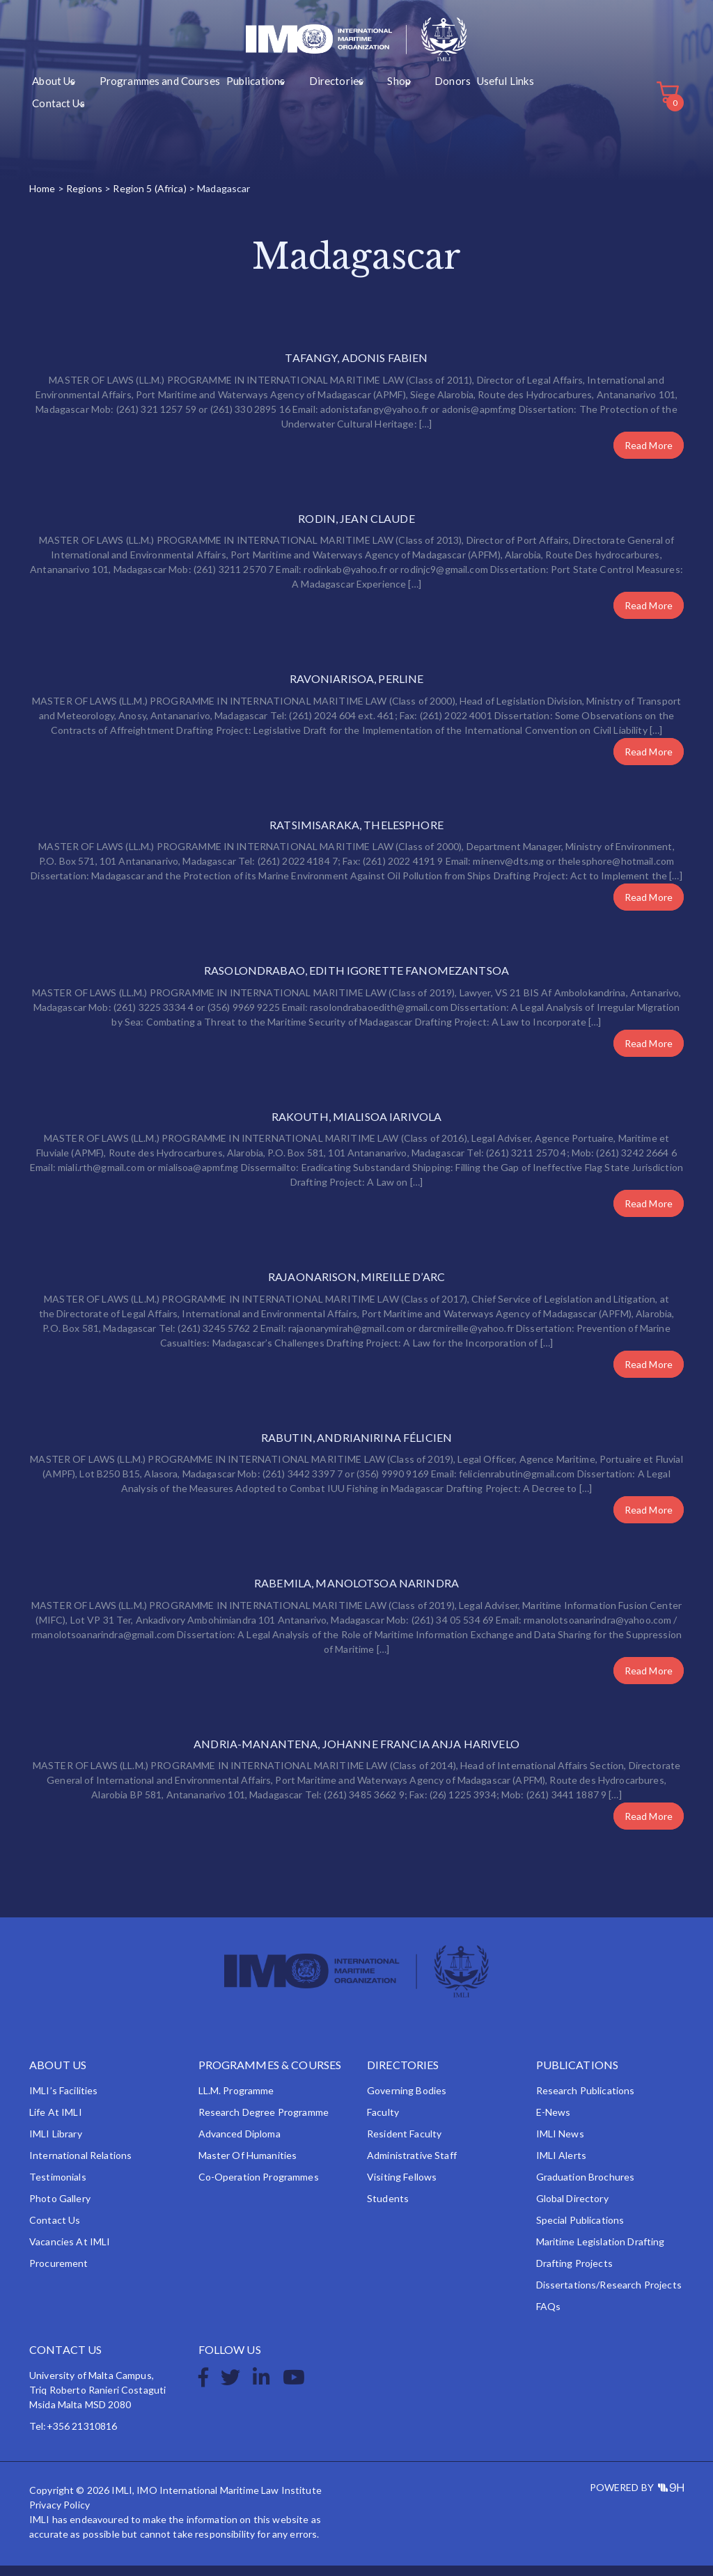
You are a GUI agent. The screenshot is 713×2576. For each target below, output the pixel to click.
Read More (649, 455)
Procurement (58, 2273)
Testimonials (57, 2187)
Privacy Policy (59, 2515)
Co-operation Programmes (258, 2187)
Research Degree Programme (263, 2122)
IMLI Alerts (561, 2165)
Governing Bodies (406, 2101)
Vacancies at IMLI (69, 2252)
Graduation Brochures (585, 2187)
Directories (280, 105)
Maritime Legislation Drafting (600, 2252)
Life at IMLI (55, 2122)
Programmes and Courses (136, 105)
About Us (50, 105)
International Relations (80, 2165)
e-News (553, 2122)
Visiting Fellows (402, 2187)
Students (388, 2209)
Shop (328, 105)
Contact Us (468, 105)
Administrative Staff (412, 2165)
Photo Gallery (60, 2209)
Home (42, 198)
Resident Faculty (404, 2144)
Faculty (383, 2122)
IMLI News (560, 2144)
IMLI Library (55, 2144)
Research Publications (585, 2101)
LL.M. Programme (236, 2101)
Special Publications (580, 2230)
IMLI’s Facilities (63, 2101)
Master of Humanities (247, 2165)
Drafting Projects (574, 2273)
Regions (84, 198)
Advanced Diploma (239, 2144)
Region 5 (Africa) (149, 198)
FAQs (548, 2317)
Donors (368, 105)
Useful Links (415, 105)
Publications (218, 105)
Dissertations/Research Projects (609, 2295)
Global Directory (572, 2209)
